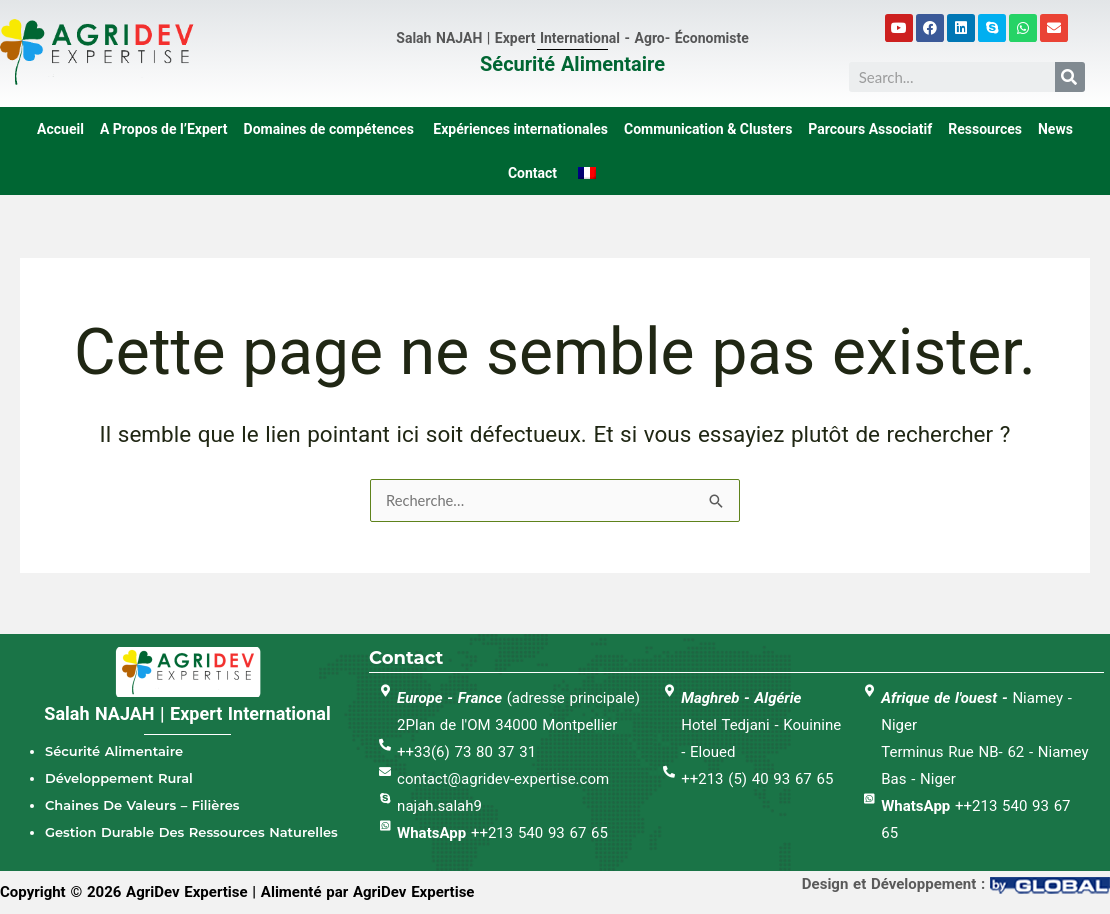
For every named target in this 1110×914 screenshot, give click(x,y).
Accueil (60, 129)
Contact (532, 173)
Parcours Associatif (870, 129)
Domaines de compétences (329, 129)
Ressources (985, 129)
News (1055, 129)
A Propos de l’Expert (164, 129)
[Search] (1070, 77)
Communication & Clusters (708, 129)
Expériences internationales (519, 129)
